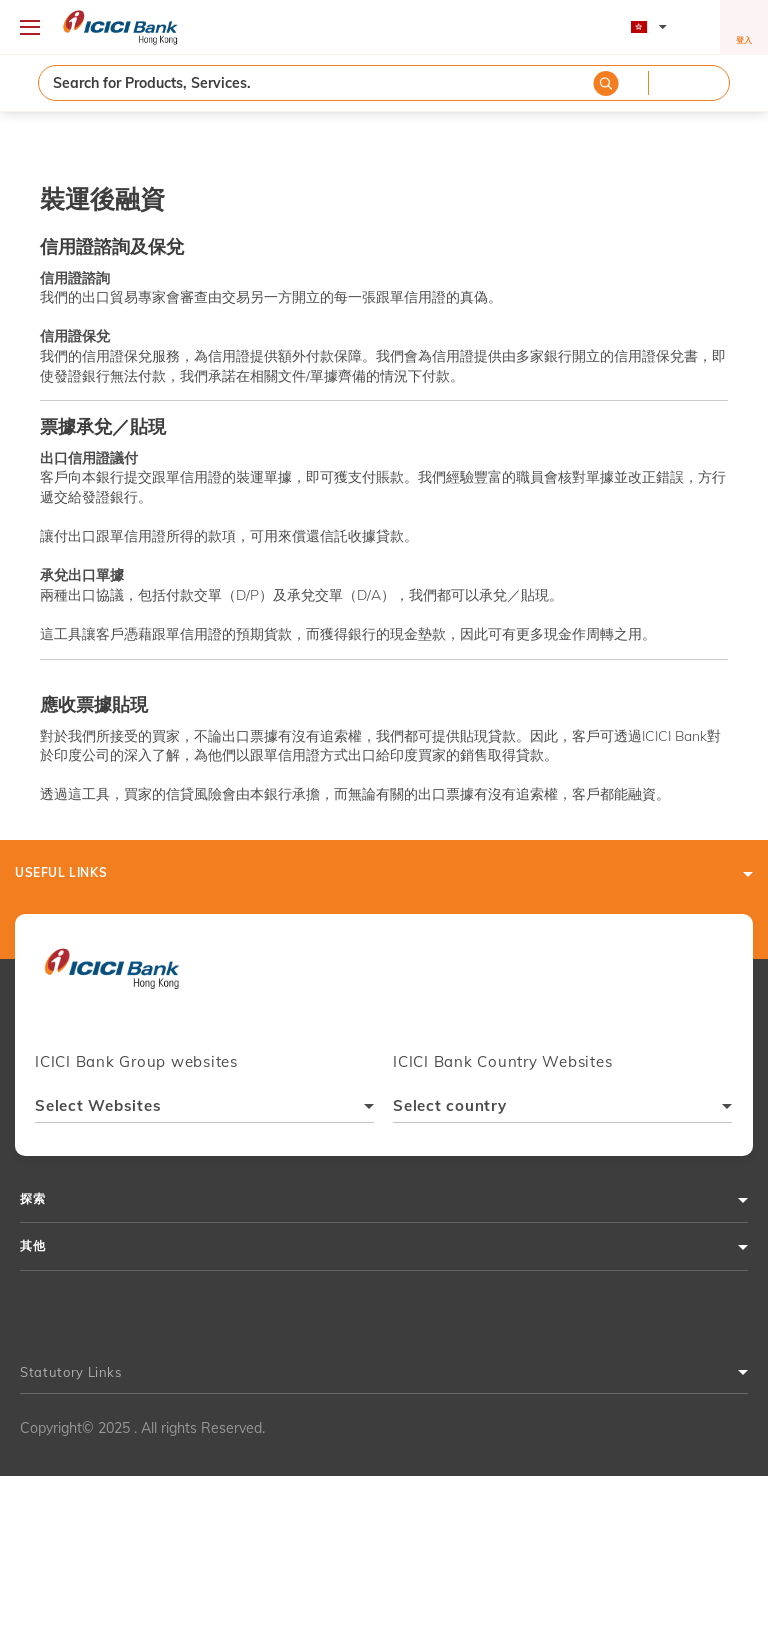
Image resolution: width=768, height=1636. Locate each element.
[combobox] (204, 1108)
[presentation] (111, 977)
